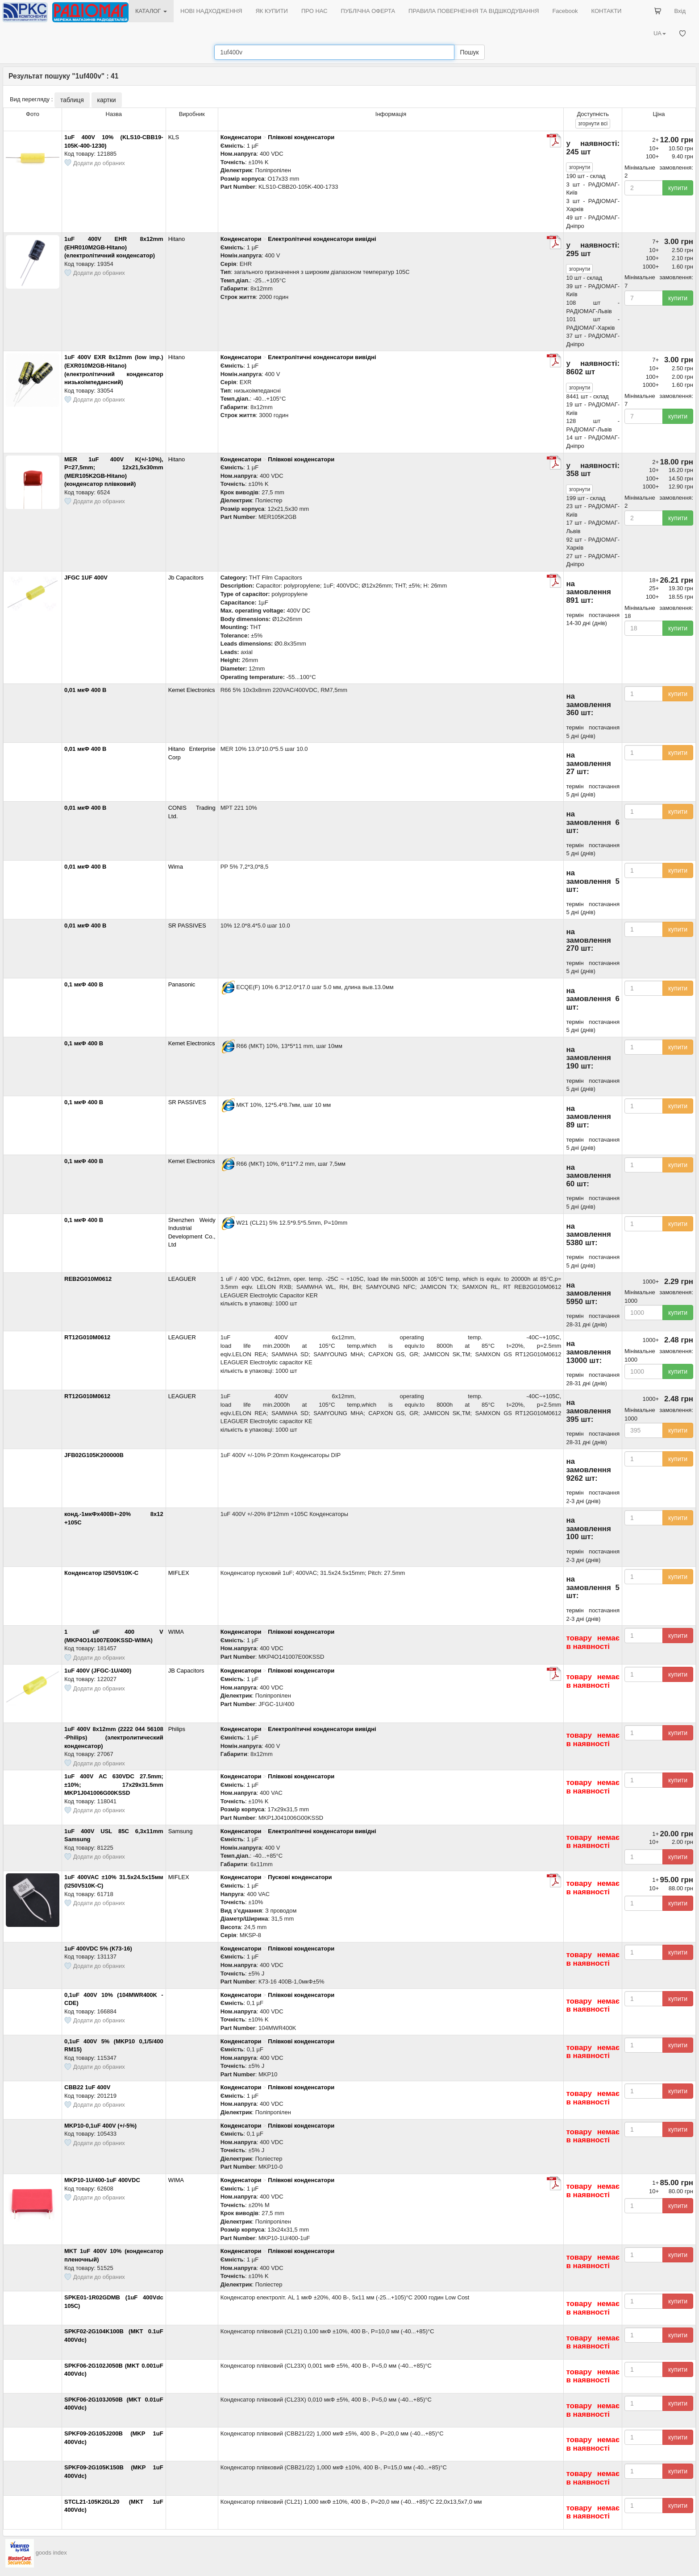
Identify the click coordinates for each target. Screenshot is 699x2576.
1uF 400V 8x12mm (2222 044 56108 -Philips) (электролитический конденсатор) (113, 1737)
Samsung (180, 1831)
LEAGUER (182, 1279)
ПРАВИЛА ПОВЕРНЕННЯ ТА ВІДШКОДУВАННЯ (473, 11)
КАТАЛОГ (151, 11)
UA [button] (659, 33)
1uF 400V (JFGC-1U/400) (97, 1670)
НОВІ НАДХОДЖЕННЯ (211, 11)
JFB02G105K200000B (94, 1455)
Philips (176, 1729)
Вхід (680, 11)
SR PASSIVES (187, 925)
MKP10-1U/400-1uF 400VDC (102, 2180)
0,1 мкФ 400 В (83, 984)
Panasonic (182, 984)
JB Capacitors (186, 1670)
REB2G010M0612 (88, 1279)
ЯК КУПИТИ (271, 11)
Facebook (565, 11)
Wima (175, 866)
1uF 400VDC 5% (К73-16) (98, 1948)
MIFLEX (178, 1573)
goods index (51, 2561)
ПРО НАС (314, 11)
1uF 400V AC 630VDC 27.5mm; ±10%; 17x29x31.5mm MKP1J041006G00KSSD (113, 1784)
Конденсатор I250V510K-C (101, 1573)
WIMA (176, 1631)
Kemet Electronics (191, 690)
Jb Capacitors (186, 577)
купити (677, 187)
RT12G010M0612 (87, 1337)
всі (592, 123)
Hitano (176, 239)
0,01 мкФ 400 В (85, 690)
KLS (173, 137)
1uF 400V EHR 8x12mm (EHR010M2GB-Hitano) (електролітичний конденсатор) (113, 247)
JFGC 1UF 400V (86, 577)
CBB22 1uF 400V (87, 2087)
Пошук (469, 52)
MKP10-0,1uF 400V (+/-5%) (100, 2125)
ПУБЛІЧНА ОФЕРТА (368, 11)
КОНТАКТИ (606, 11)
